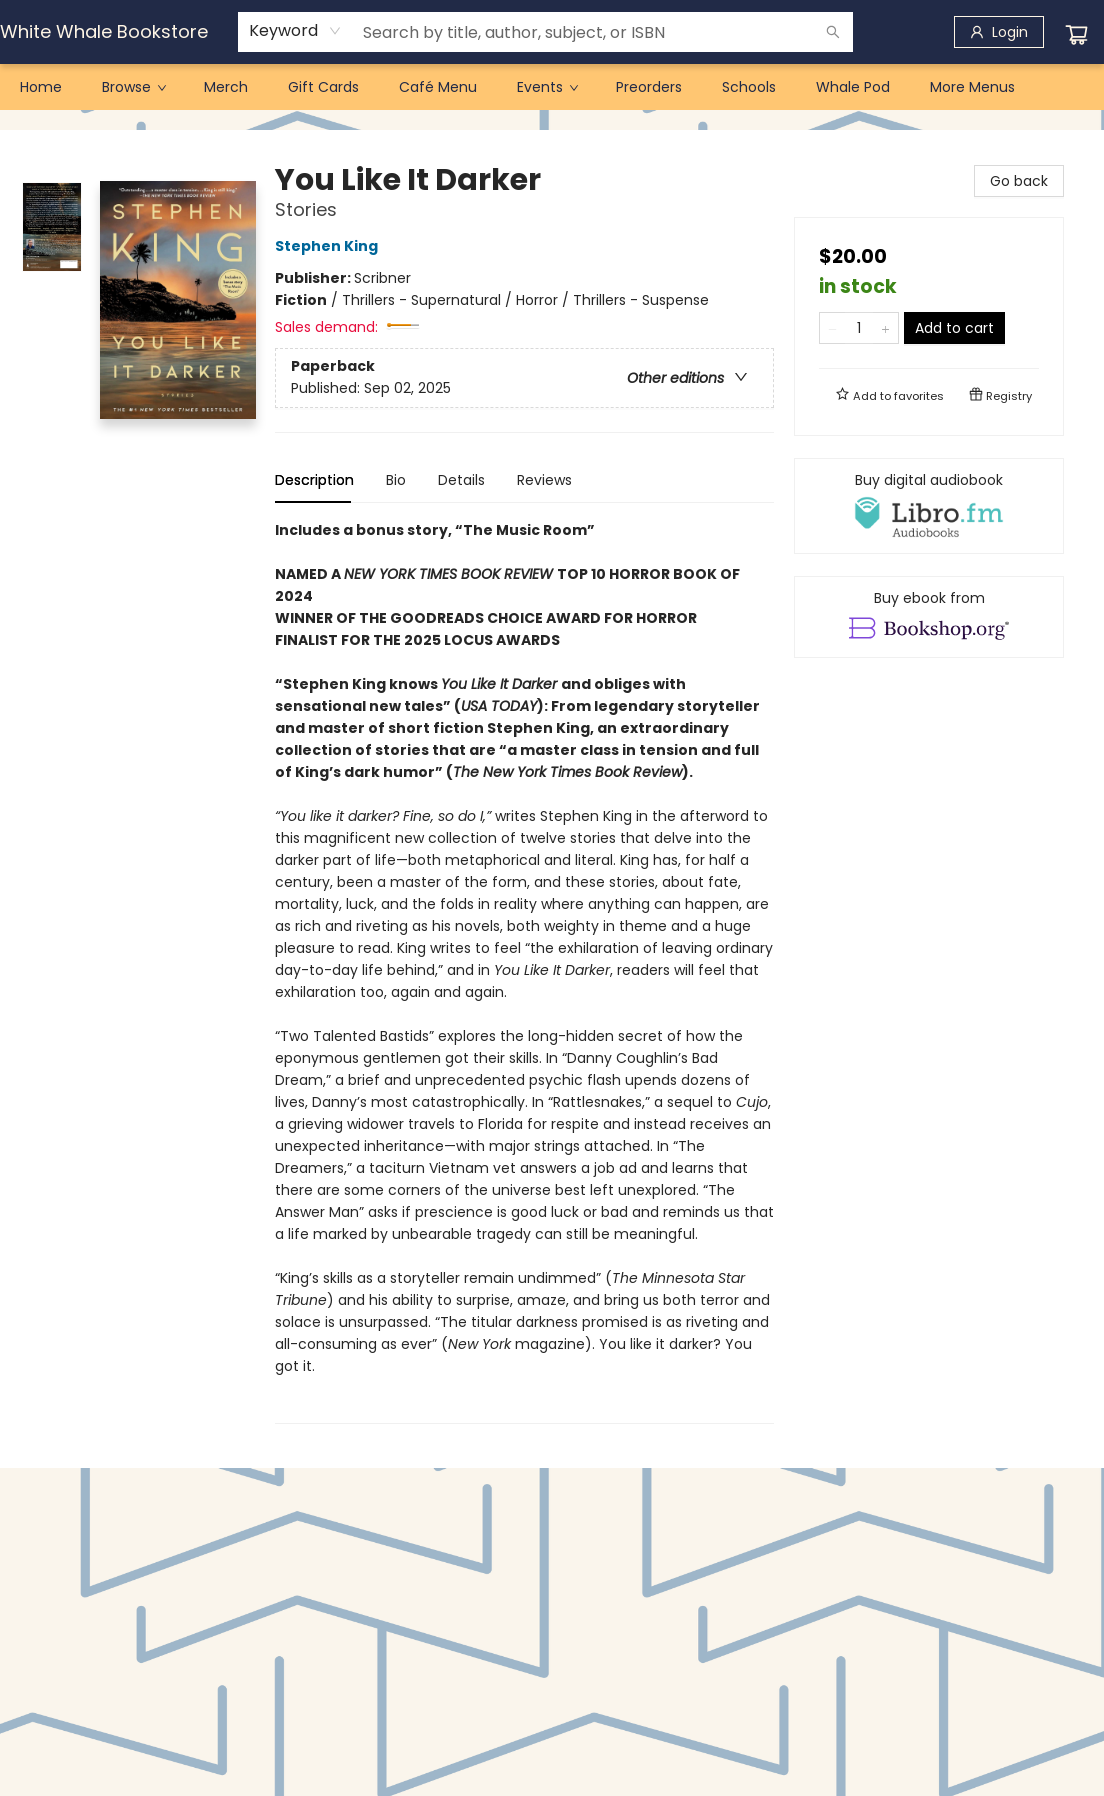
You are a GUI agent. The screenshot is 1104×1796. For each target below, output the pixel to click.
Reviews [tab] (544, 480)
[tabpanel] (524, 971)
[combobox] (295, 31)
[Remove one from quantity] (832, 328)
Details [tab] (461, 480)
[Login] (999, 32)
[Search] (833, 32)
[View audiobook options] (929, 506)
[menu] (552, 87)
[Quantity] (859, 328)
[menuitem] (41, 87)
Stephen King (329, 246)
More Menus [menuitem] (972, 87)
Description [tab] (314, 480)
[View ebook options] (929, 617)
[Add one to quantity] (885, 328)
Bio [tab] (396, 480)
